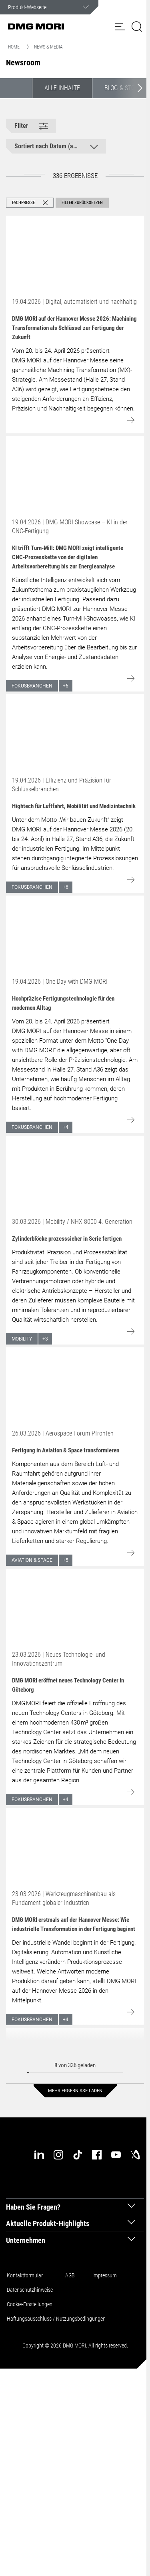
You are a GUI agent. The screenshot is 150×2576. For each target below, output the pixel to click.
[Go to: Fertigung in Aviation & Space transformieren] (75, 1386)
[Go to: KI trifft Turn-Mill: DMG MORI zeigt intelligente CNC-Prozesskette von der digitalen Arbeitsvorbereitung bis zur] (75, 475)
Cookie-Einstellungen (29, 2304)
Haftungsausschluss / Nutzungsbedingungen (56, 2318)
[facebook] (97, 2154)
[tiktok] (77, 2154)
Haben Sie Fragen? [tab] (33, 2207)
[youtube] (116, 2154)
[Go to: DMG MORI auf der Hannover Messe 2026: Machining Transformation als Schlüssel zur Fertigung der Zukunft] (75, 254)
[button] (120, 26)
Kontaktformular (25, 2275)
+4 (65, 1127)
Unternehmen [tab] (25, 2240)
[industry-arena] (135, 2154)
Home (14, 47)
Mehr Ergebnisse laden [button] (75, 2090)
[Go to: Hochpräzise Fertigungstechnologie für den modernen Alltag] (75, 934)
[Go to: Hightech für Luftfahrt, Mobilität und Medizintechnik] (75, 733)
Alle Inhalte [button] (62, 88)
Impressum (104, 2275)
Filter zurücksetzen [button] (82, 202)
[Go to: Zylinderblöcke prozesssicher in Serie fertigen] (75, 1174)
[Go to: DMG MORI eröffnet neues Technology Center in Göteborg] (75, 1607)
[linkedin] (39, 2154)
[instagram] (58, 2154)
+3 (45, 1339)
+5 (65, 1560)
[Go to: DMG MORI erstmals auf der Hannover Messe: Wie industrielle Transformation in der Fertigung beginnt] (75, 1847)
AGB (70, 2275)
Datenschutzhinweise (30, 2290)
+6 (65, 686)
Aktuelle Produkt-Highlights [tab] (47, 2223)
